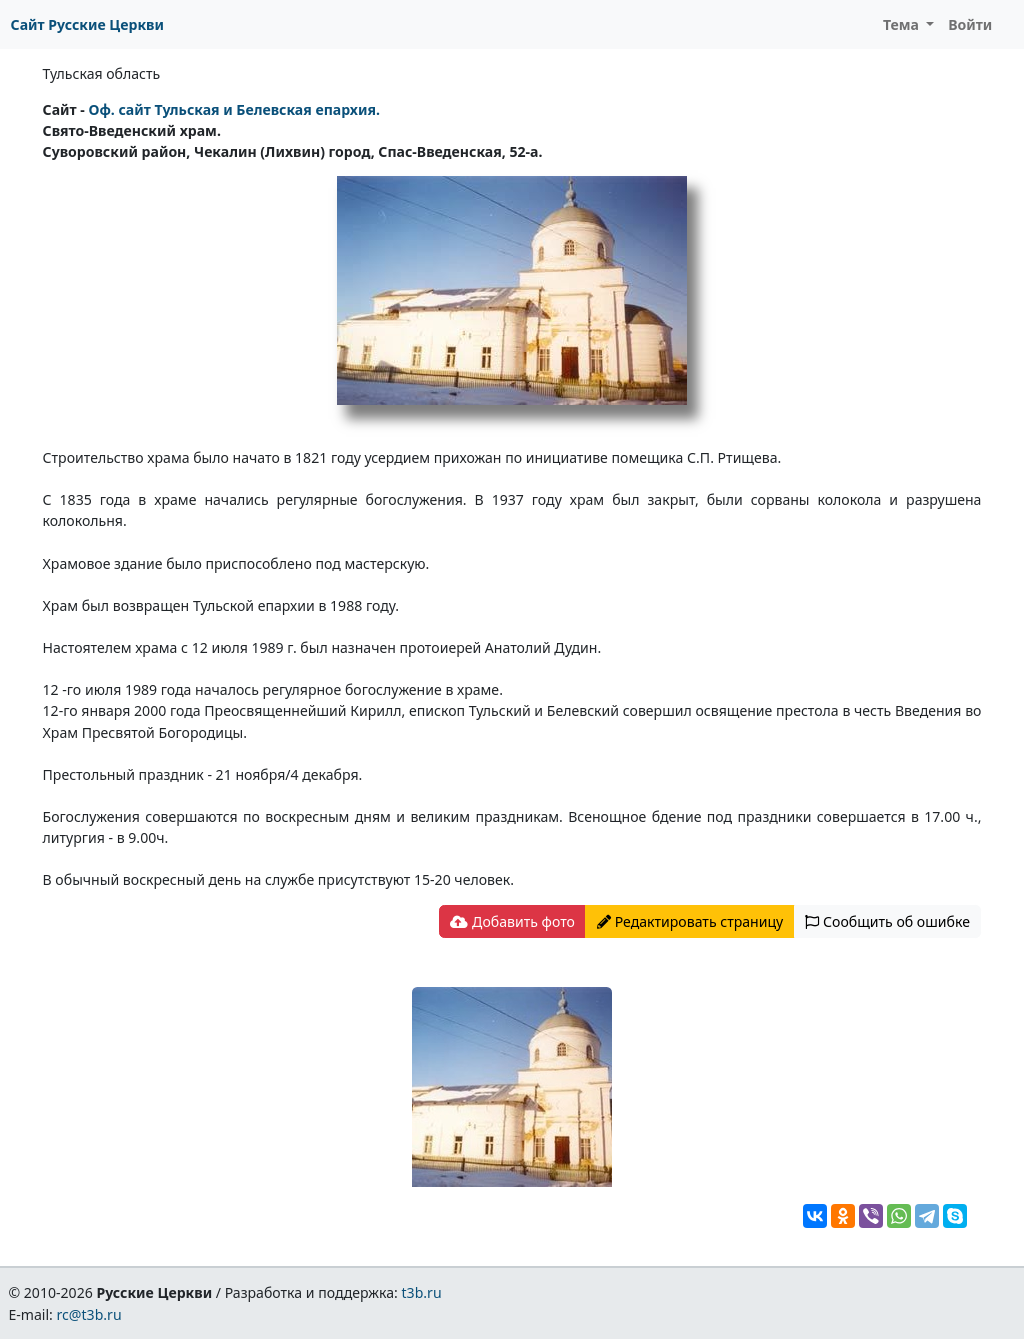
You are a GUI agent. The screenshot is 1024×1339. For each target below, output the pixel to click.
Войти (970, 24)
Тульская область (102, 73)
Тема (903, 24)
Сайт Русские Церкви (87, 24)
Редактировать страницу (690, 921)
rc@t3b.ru (89, 1314)
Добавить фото (512, 921)
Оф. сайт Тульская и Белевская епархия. (234, 109)
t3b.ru (422, 1292)
